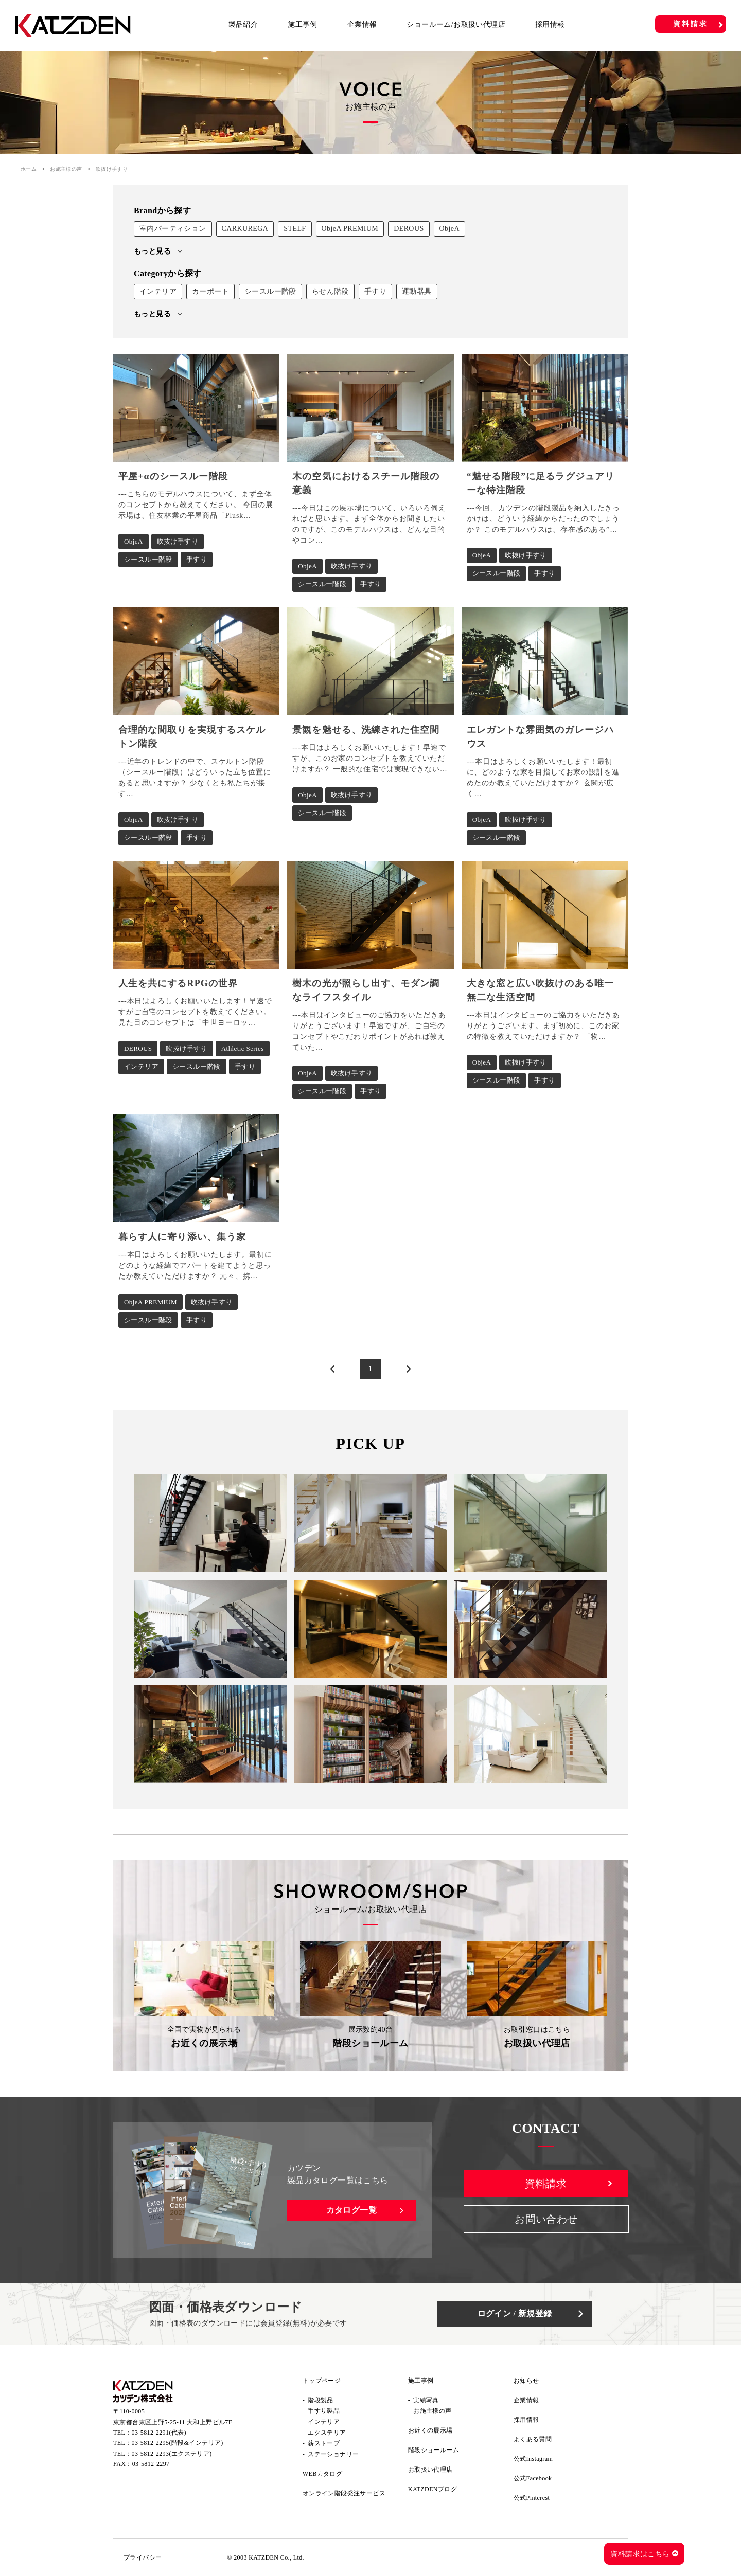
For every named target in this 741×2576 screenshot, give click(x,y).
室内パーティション (172, 228)
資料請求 (690, 24)
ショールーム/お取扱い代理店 (456, 24)
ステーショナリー (333, 2454)
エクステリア (327, 2432)
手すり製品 (324, 2411)
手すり (375, 291)
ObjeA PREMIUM (350, 228)
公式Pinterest (532, 2497)
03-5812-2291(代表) (159, 2432)
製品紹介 (243, 24)
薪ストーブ (324, 2443)
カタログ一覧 (351, 2210)
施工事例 (302, 24)
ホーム (29, 169)
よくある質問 (533, 2439)
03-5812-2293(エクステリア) (172, 2453)
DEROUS (409, 228)
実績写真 (426, 2400)
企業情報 (362, 24)
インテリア (158, 291)
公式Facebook (533, 2478)
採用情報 (550, 24)
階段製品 (320, 2400)
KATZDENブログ (432, 2489)
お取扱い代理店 (430, 2469)
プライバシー (142, 2557)
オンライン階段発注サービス (344, 2493)
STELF (295, 228)
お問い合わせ (546, 2219)
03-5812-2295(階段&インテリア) (177, 2442)
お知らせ (526, 2380)
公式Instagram (533, 2458)
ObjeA (449, 228)
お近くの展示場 (430, 2430)
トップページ (322, 2380)
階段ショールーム (433, 2450)
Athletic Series (242, 1048)
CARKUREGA (245, 228)
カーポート (210, 291)
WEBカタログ (322, 2473)
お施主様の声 (66, 169)
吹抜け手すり (177, 541)
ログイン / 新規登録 (515, 2313)
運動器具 (417, 291)
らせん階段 (330, 291)
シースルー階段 (270, 291)
